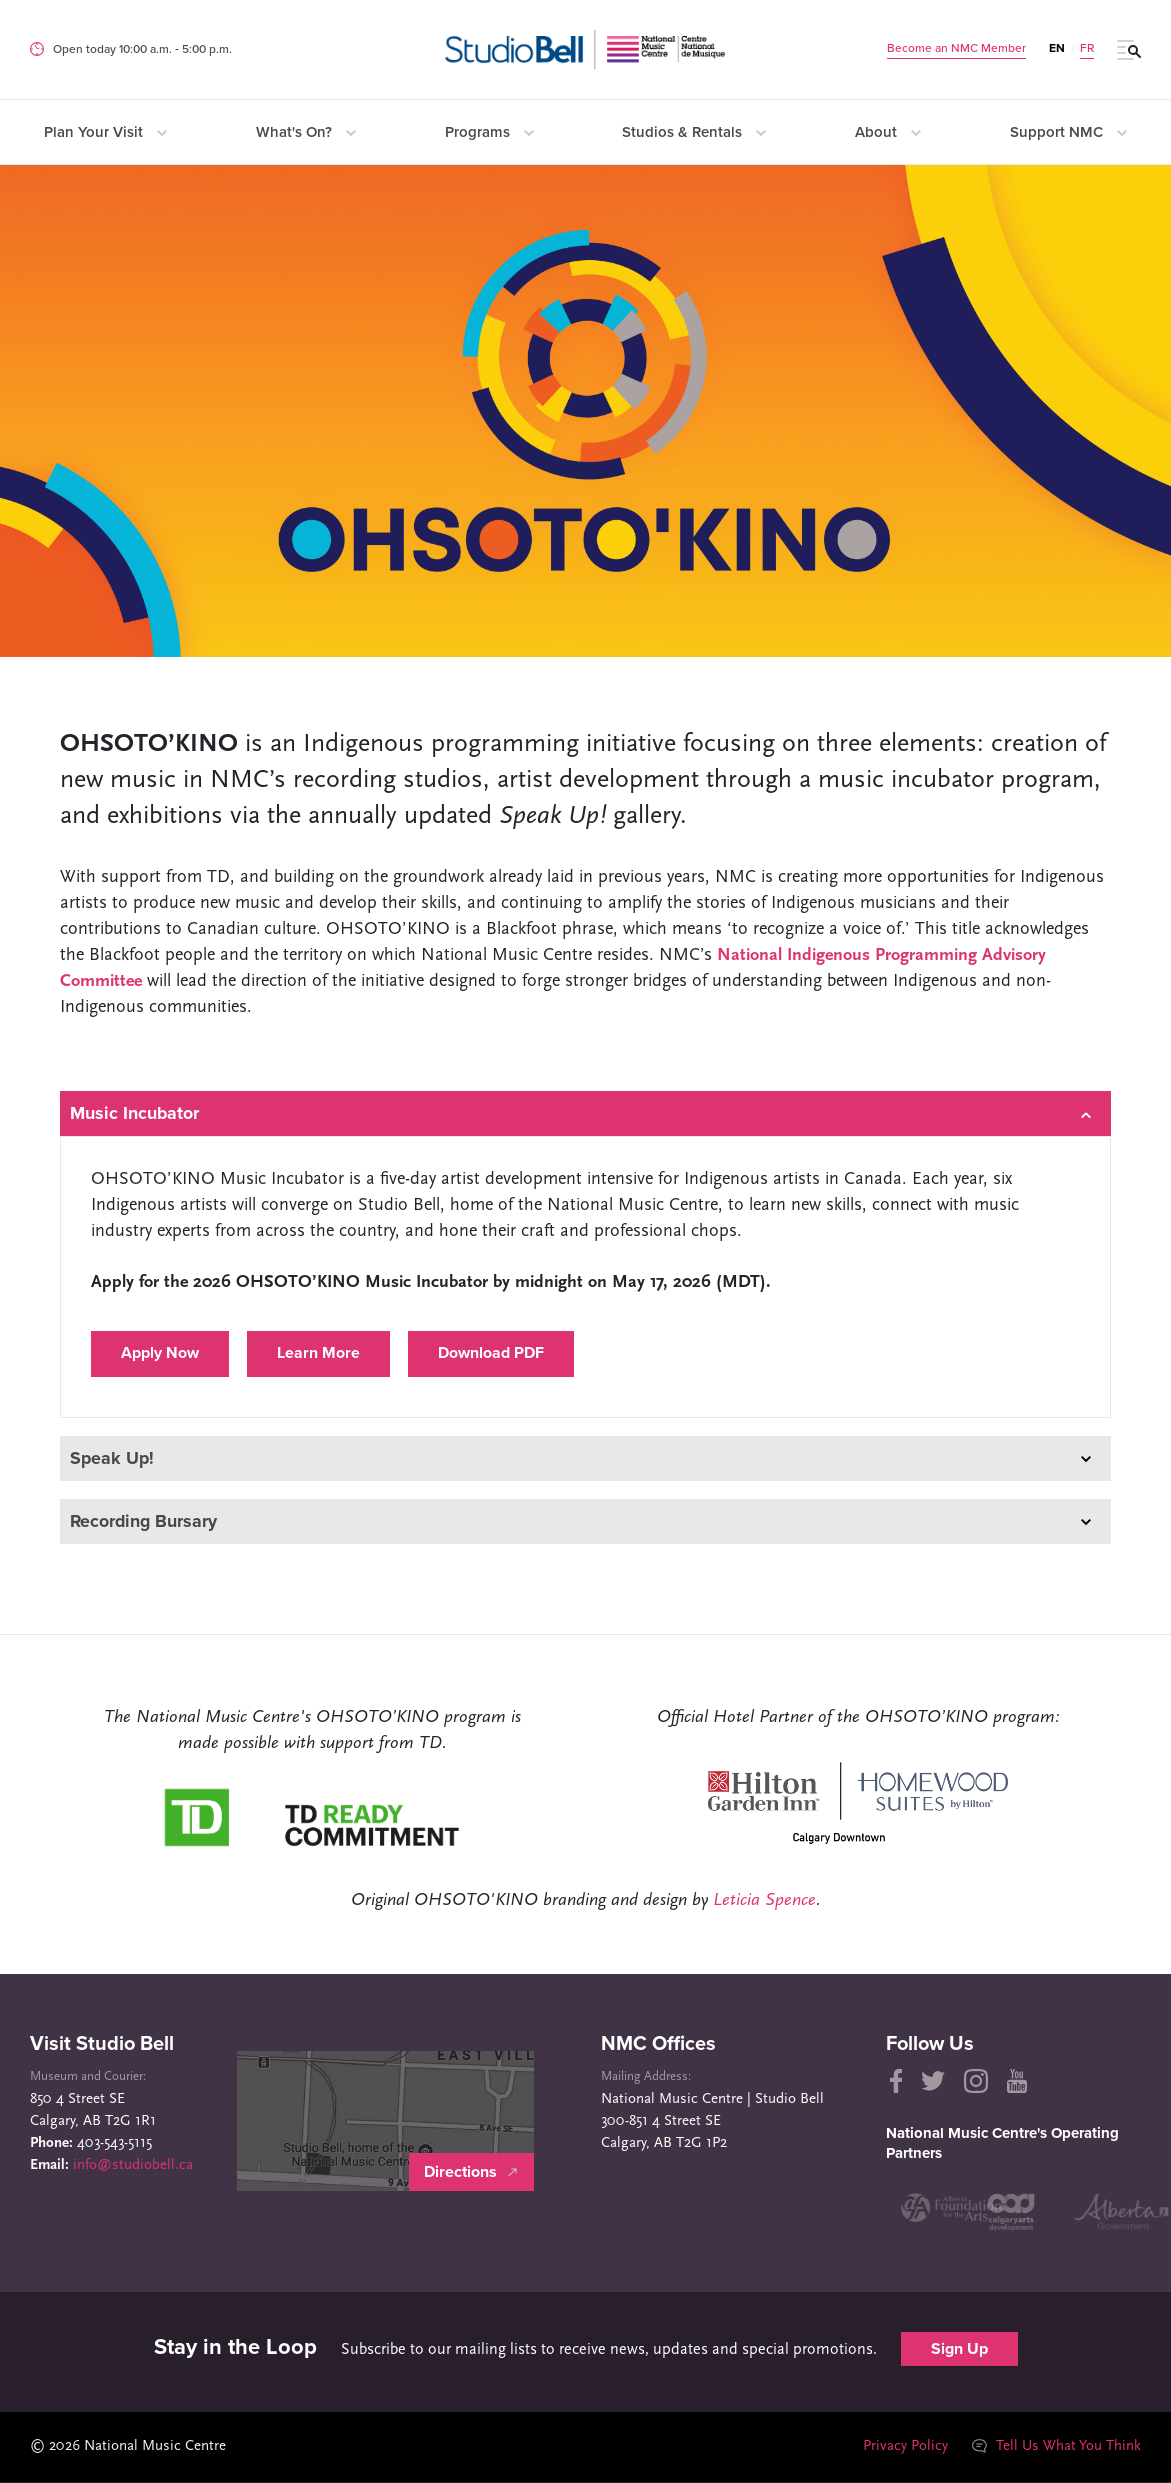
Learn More (318, 1354)
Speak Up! (580, 1458)
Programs (489, 132)
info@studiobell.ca (133, 2166)
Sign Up (959, 2350)
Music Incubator (580, 1113)
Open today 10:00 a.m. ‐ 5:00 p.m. (142, 49)
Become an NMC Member (956, 48)
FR (1087, 48)
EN (1057, 48)
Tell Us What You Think (1056, 2447)
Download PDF (491, 1354)
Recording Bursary (580, 1521)
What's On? (306, 132)
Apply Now (160, 1354)
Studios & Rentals (694, 132)
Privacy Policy (904, 2447)
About (888, 132)
